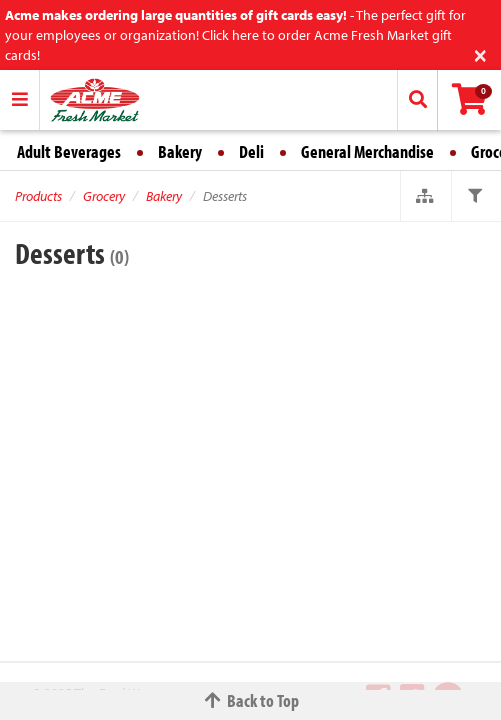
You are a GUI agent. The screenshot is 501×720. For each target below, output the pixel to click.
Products (38, 196)
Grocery (104, 196)
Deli (251, 151)
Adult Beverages (69, 151)
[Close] (480, 53)
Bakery (180, 151)
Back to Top (251, 700)
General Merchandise (367, 151)
